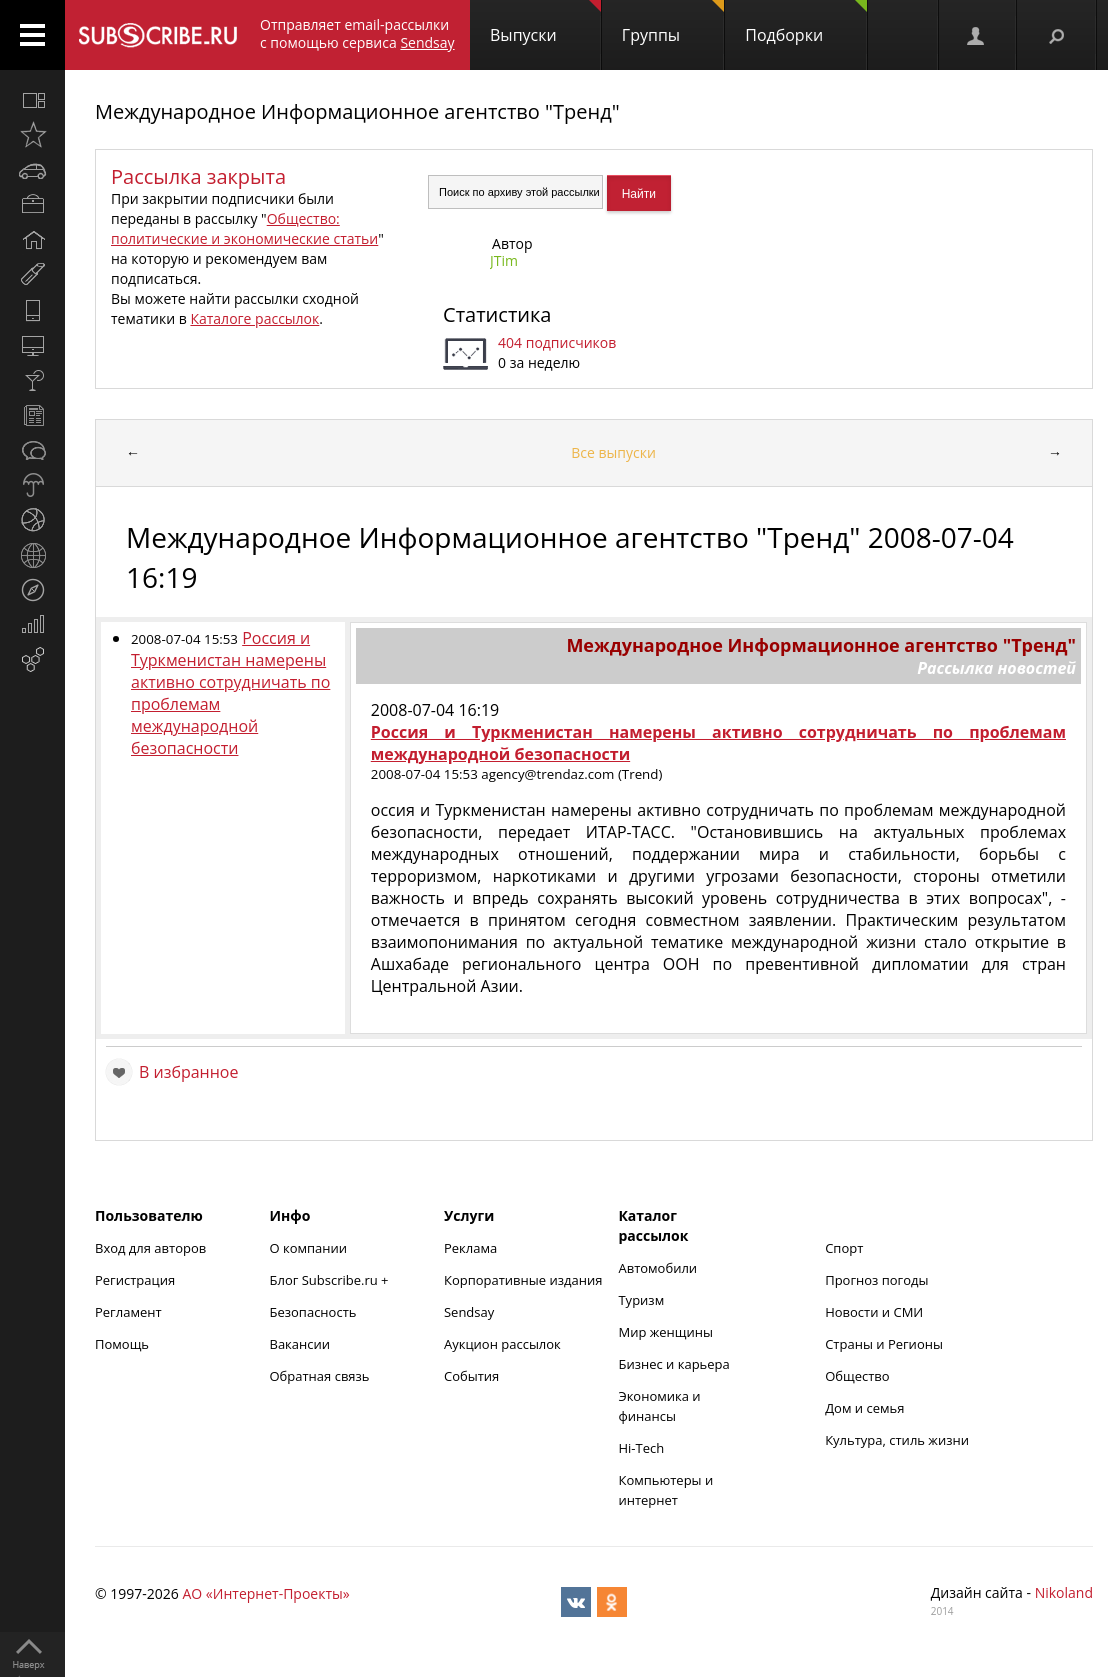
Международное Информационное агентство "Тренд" (357, 111)
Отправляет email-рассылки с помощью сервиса (357, 33)
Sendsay (469, 1312)
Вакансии (299, 1344)
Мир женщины (665, 1332)
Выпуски (545, 23)
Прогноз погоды (876, 1280)
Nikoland (1064, 1592)
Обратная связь (319, 1376)
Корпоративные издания (523, 1280)
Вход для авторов (150, 1248)
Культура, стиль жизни (897, 1440)
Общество (857, 1376)
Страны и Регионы (884, 1344)
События (471, 1376)
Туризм (641, 1300)
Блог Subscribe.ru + (330, 1280)
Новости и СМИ (874, 1312)
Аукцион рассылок (502, 1344)
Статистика (497, 314)
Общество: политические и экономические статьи (244, 228)
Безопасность (312, 1312)
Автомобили (657, 1268)
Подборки (806, 23)
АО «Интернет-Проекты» (265, 1593)
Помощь (122, 1344)
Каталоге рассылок (254, 318)
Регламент (128, 1312)
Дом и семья (864, 1408)
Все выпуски (613, 452)
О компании (308, 1248)
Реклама (470, 1248)
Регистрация (135, 1280)
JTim (504, 260)
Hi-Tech (641, 1448)
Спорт (844, 1248)
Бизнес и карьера (673, 1364)
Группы (673, 23)
